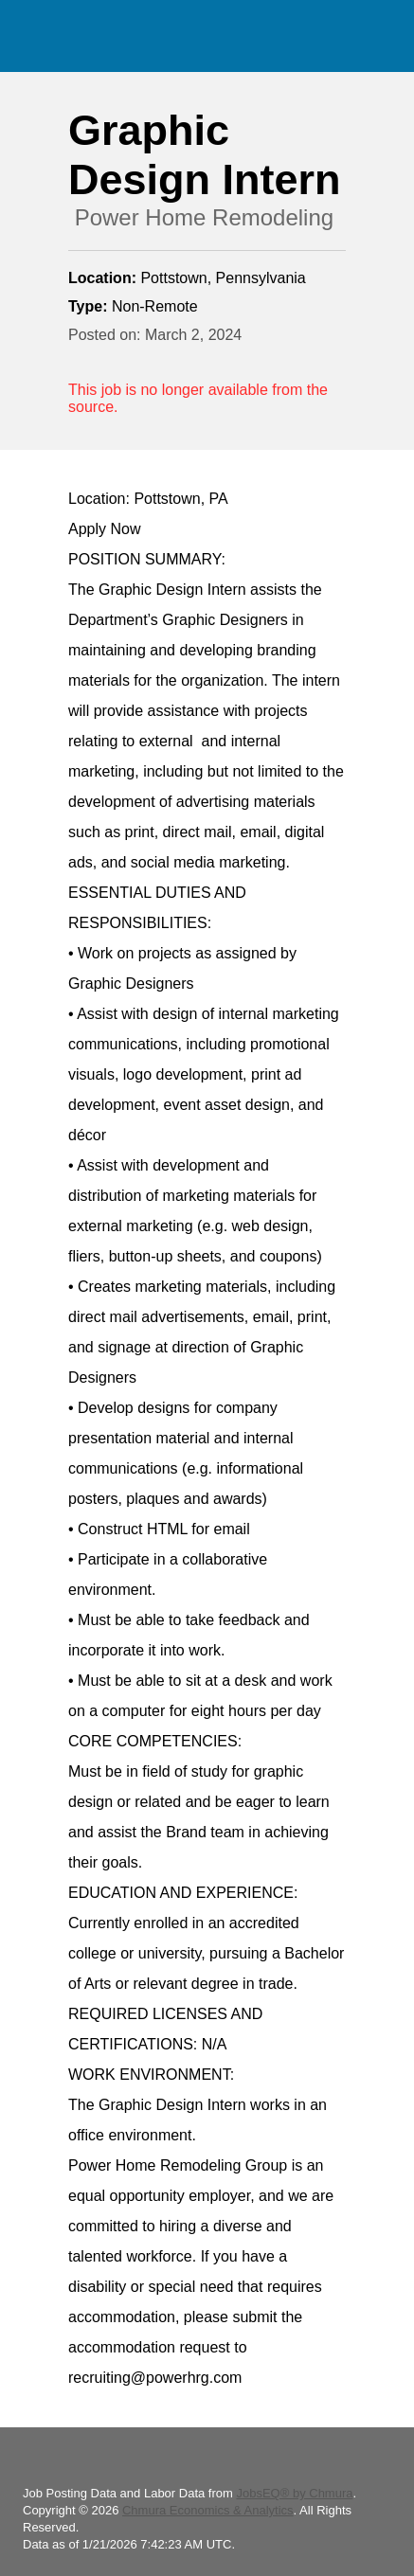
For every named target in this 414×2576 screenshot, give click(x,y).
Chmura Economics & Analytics (208, 2510)
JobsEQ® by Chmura (294, 2493)
